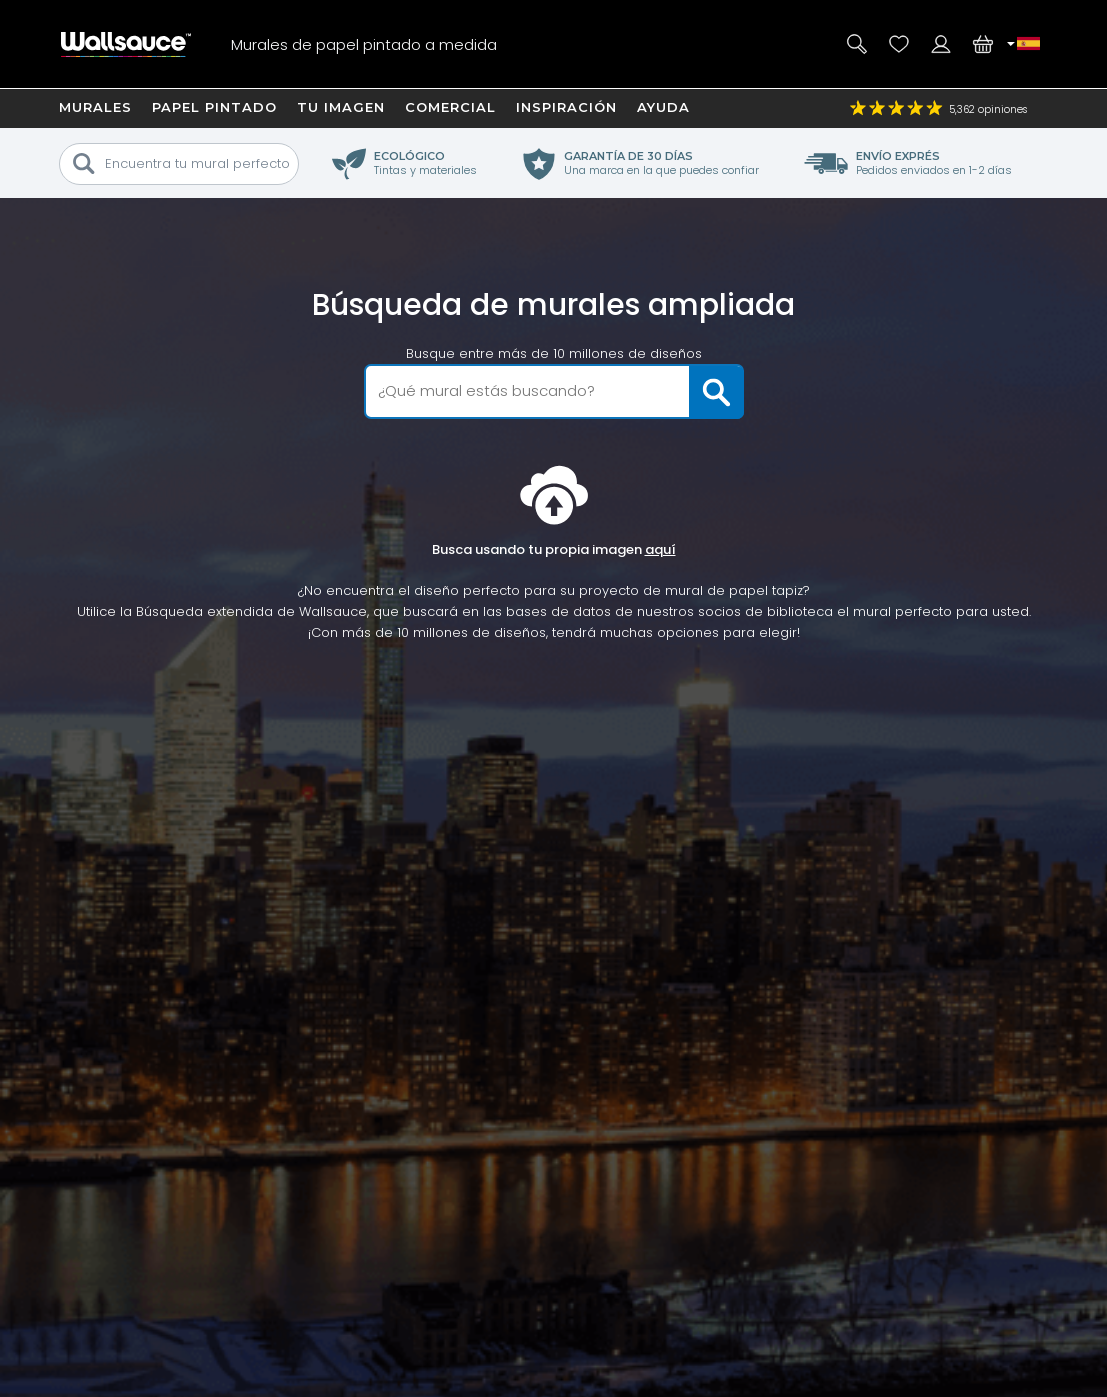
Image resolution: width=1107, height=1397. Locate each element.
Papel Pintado (214, 107)
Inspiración (566, 107)
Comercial (450, 107)
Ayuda (663, 107)
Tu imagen (341, 107)
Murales (95, 107)
